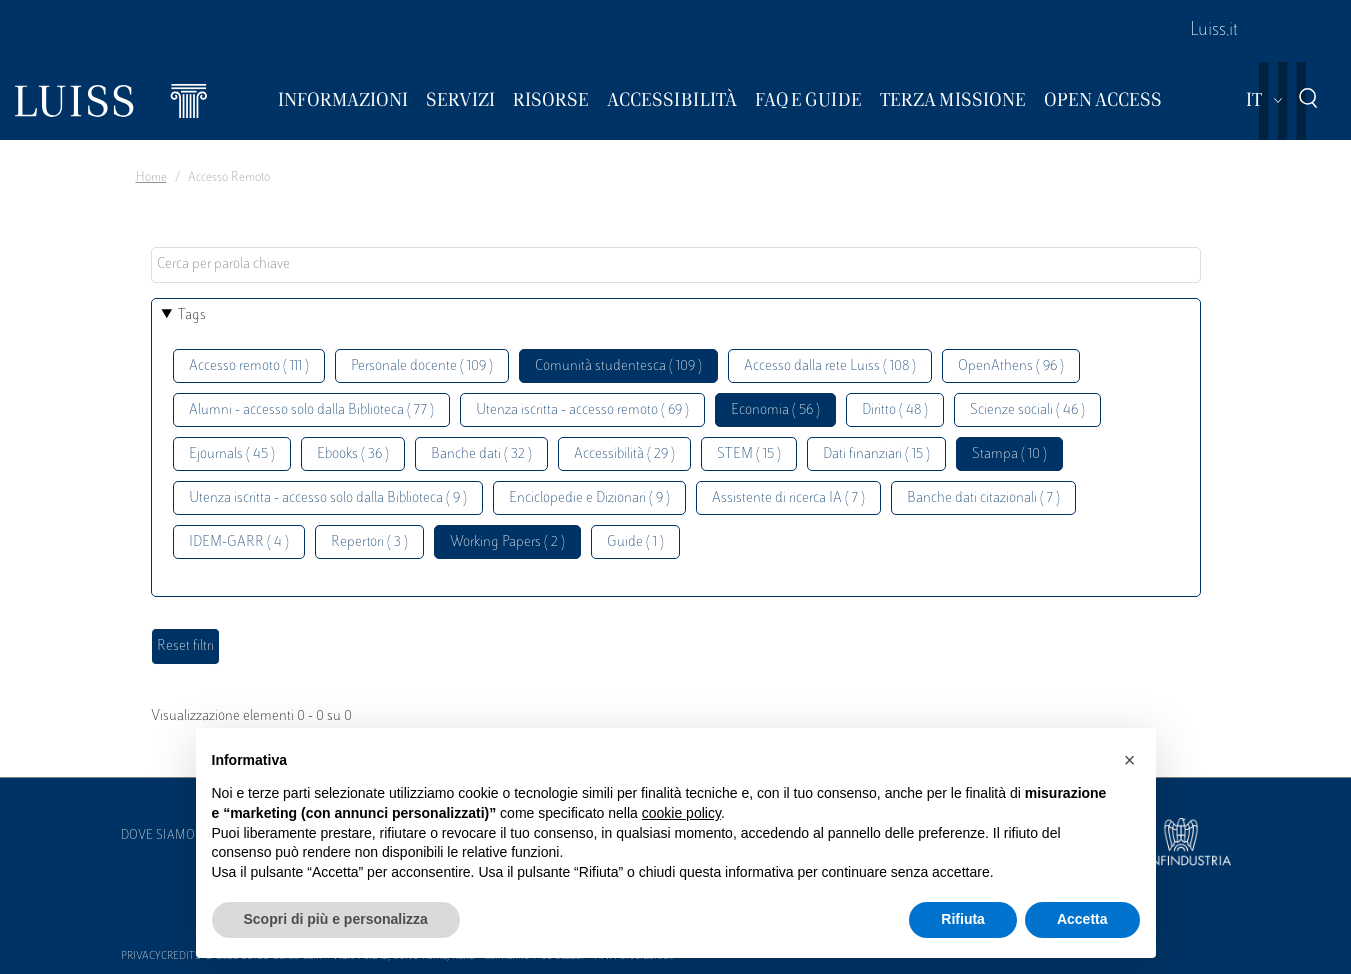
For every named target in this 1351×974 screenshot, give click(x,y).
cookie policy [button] (681, 813)
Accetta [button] (1082, 919)
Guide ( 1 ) (635, 542)
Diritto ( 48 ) (895, 410)
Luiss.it (1214, 31)
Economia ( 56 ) (775, 410)
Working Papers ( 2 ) (507, 542)
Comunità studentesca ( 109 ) (618, 366)
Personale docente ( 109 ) (422, 366)
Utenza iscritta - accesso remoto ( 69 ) (582, 410)
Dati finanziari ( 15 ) (876, 454)
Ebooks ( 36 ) (353, 454)
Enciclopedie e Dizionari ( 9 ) (589, 498)
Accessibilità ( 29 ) (624, 454)
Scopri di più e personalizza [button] (336, 919)
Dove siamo (158, 836)
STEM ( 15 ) (749, 454)
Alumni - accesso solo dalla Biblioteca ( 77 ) (311, 410)
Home (151, 178)
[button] (1130, 760)
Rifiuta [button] (963, 919)
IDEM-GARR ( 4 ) (239, 542)
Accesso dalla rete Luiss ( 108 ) (830, 366)
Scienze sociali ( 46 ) (1027, 410)
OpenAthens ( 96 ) (1011, 366)
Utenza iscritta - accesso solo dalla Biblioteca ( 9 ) (328, 498)
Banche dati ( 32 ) (481, 454)
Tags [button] (192, 315)
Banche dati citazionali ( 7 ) (983, 498)
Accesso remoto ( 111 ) (249, 366)
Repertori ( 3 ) (369, 542)
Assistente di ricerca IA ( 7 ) (788, 498)
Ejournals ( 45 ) (232, 454)
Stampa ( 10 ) (1009, 454)
